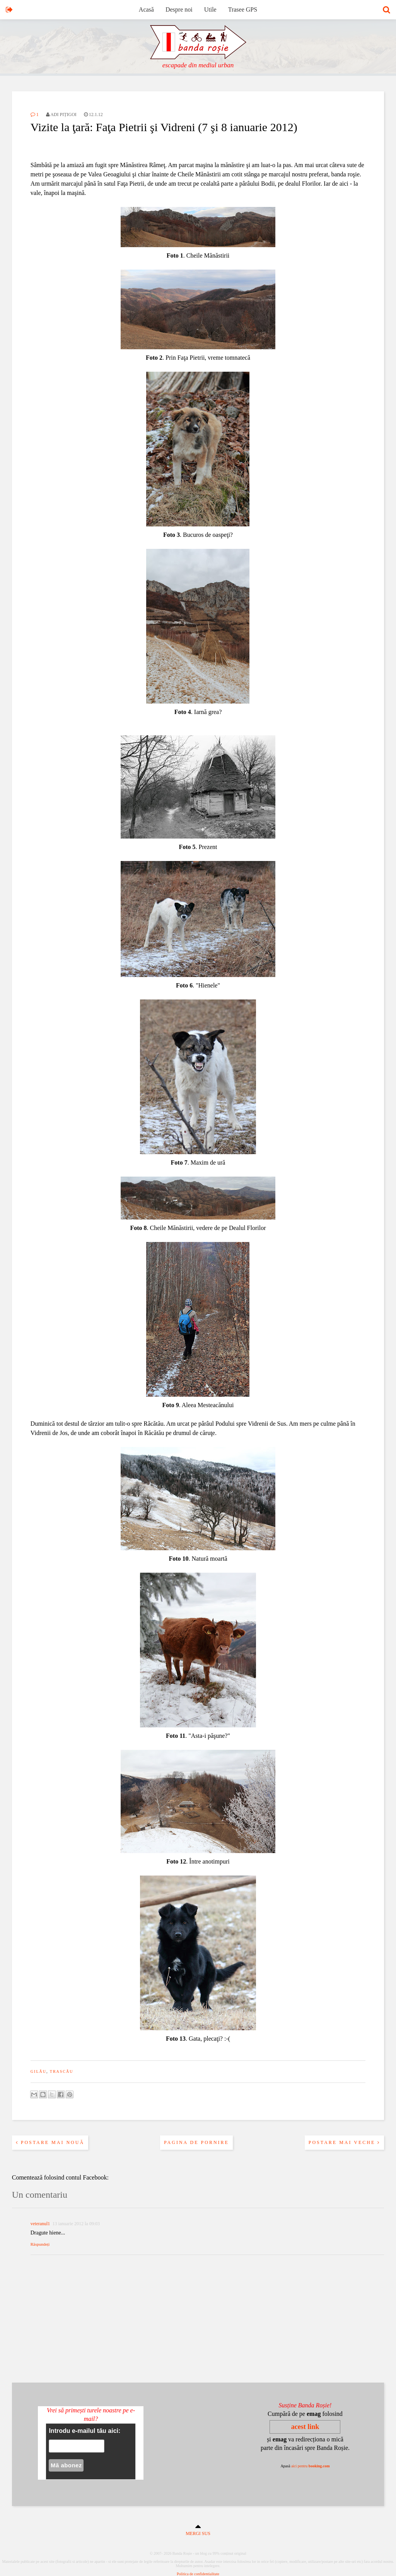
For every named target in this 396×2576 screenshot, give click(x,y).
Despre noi (179, 9)
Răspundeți (40, 2244)
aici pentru (310, 2466)
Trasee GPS (242, 9)
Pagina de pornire (196, 2142)
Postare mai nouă (50, 2142)
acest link (305, 2427)
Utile (210, 9)
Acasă (146, 9)
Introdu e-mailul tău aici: (84, 2430)
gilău (38, 2071)
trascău (61, 2071)
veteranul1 (40, 2223)
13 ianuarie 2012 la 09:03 (76, 2223)
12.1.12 (93, 114)
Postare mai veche (345, 2142)
